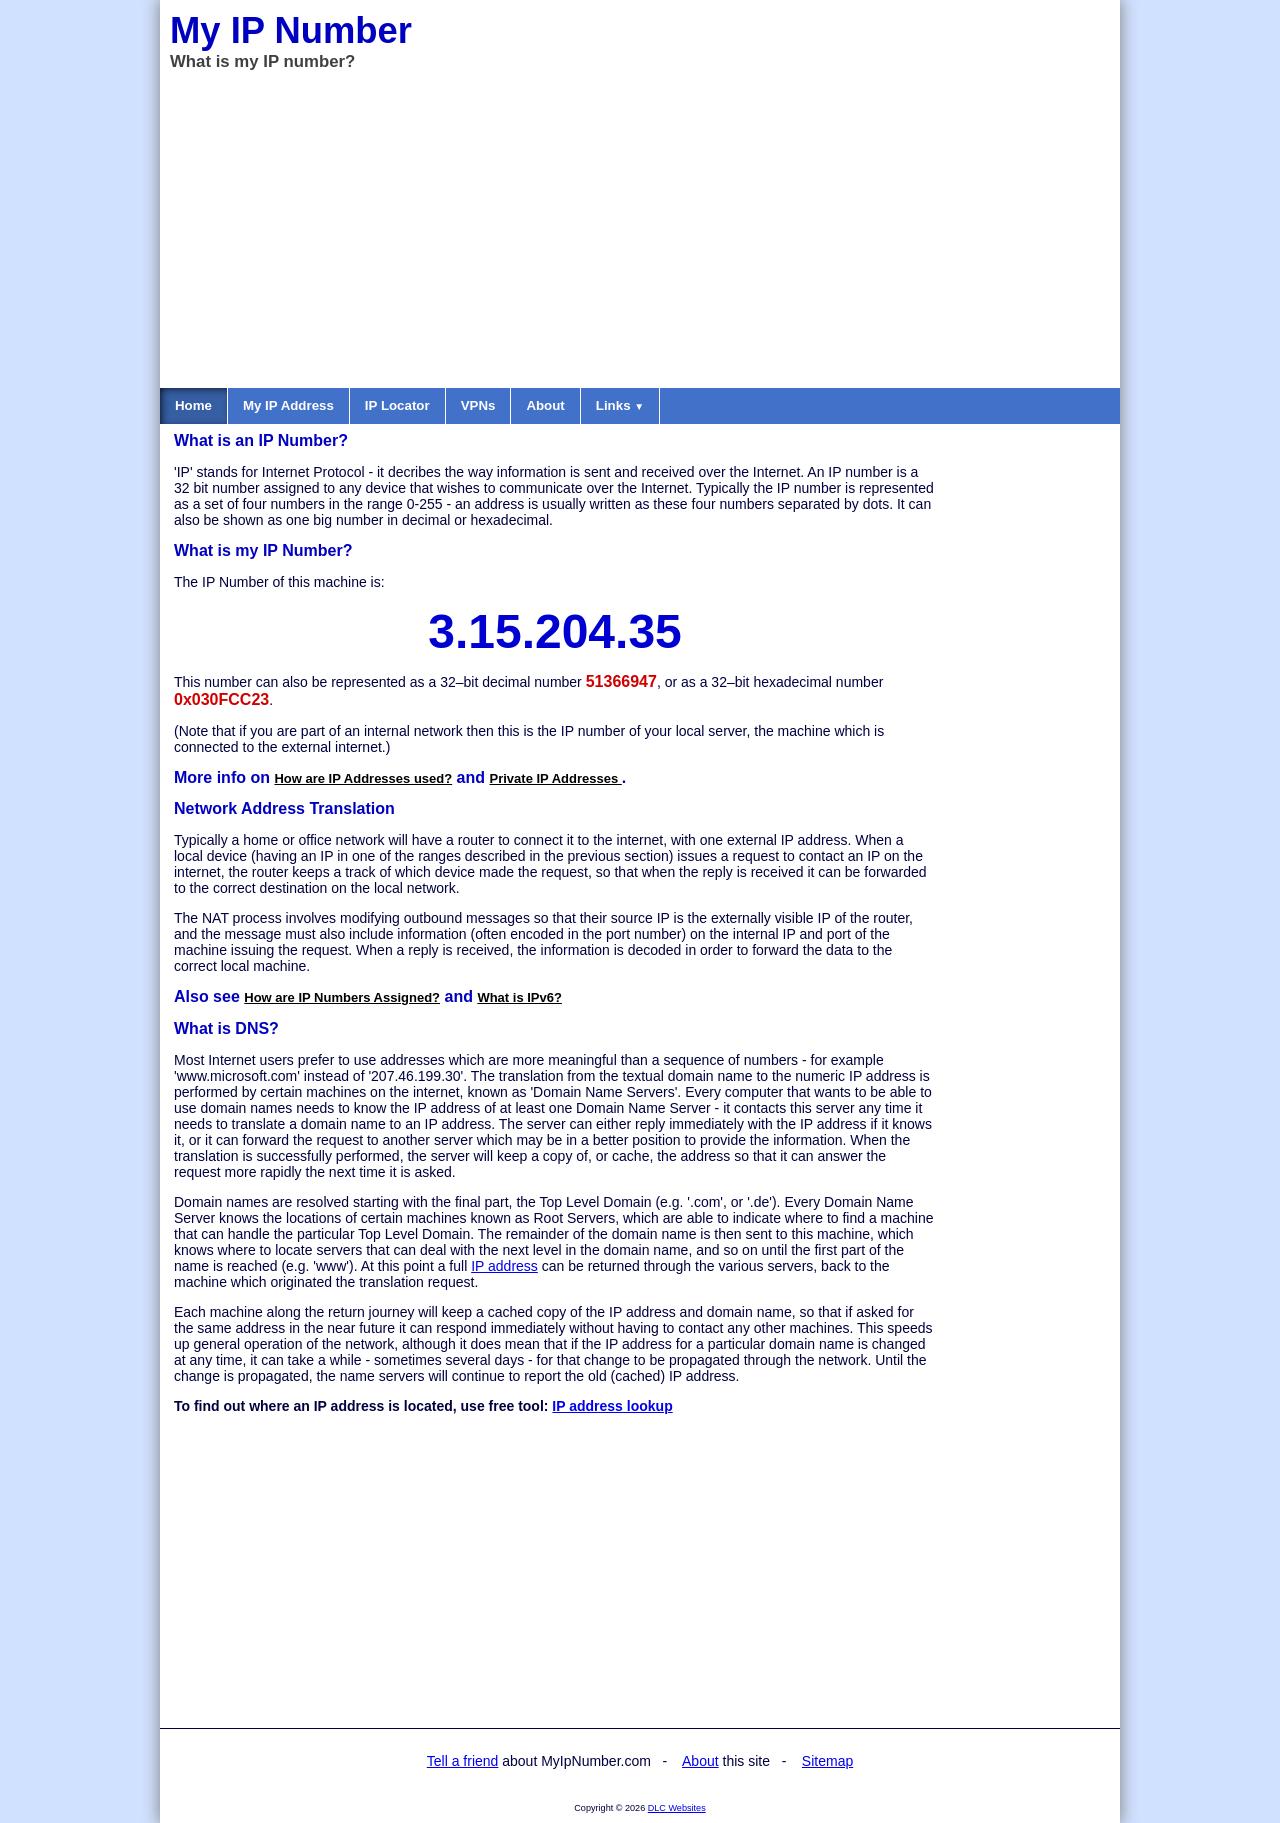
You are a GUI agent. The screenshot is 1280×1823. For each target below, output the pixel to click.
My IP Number (291, 30)
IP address (504, 1266)
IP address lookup (612, 1406)
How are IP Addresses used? (363, 778)
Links (620, 405)
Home (193, 405)
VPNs (478, 405)
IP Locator (397, 405)
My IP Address (288, 405)
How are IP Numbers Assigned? (342, 997)
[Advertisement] (640, 228)
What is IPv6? (519, 997)
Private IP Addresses (556, 778)
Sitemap (827, 1761)
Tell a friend (463, 1761)
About (545, 405)
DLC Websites (677, 1808)
